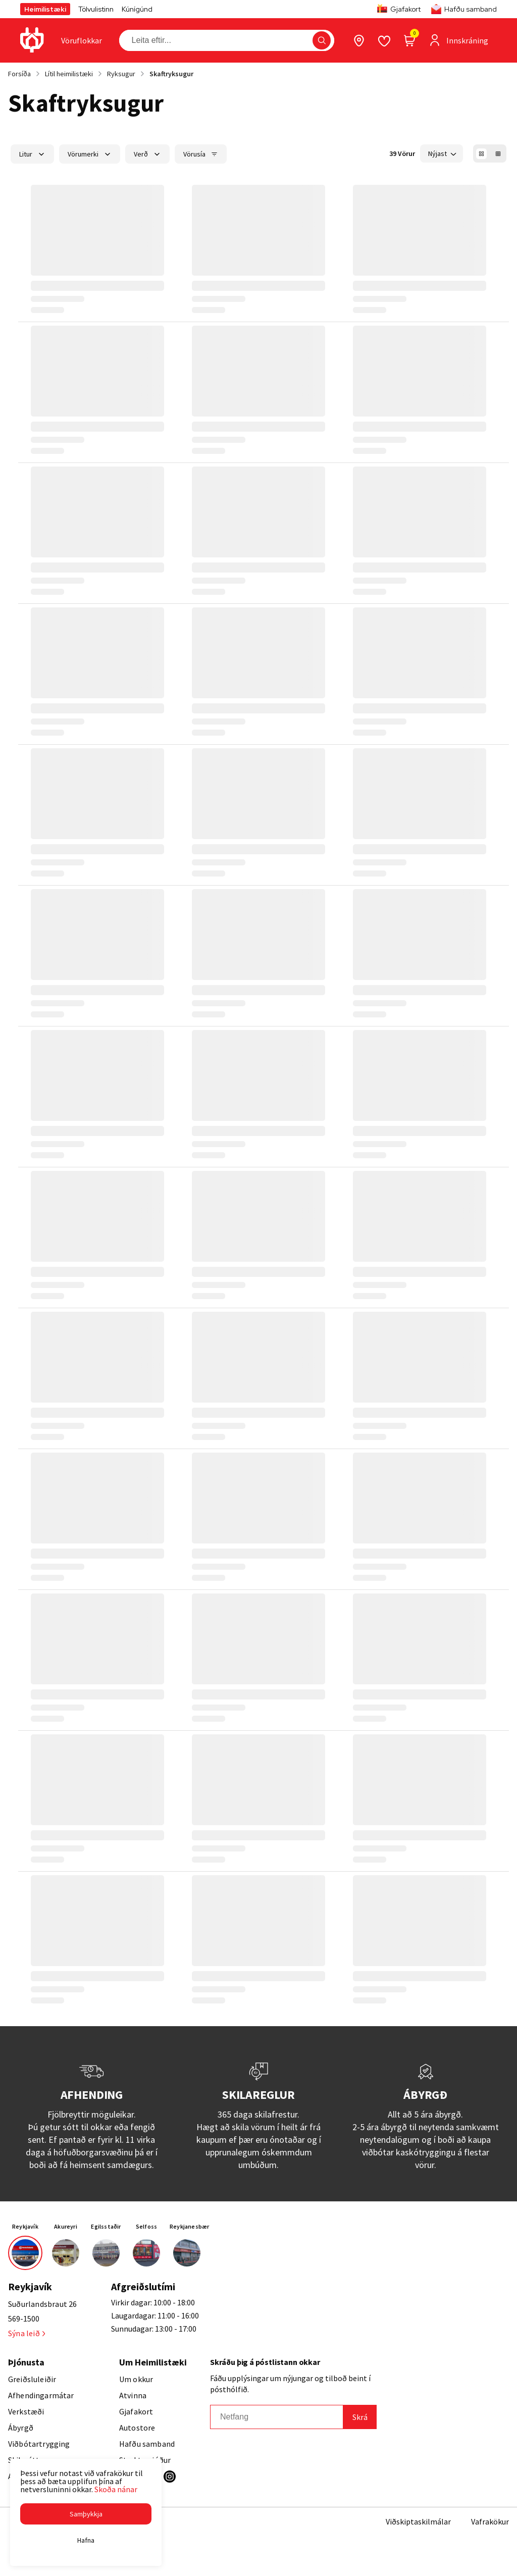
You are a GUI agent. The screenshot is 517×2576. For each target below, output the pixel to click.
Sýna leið (26, 2333)
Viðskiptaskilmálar (418, 2521)
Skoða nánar (115, 2489)
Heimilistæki (45, 9)
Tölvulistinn (96, 9)
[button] (85, 2514)
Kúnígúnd (137, 9)
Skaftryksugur (171, 73)
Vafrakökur (490, 2521)
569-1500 (23, 2318)
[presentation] (81, 40)
